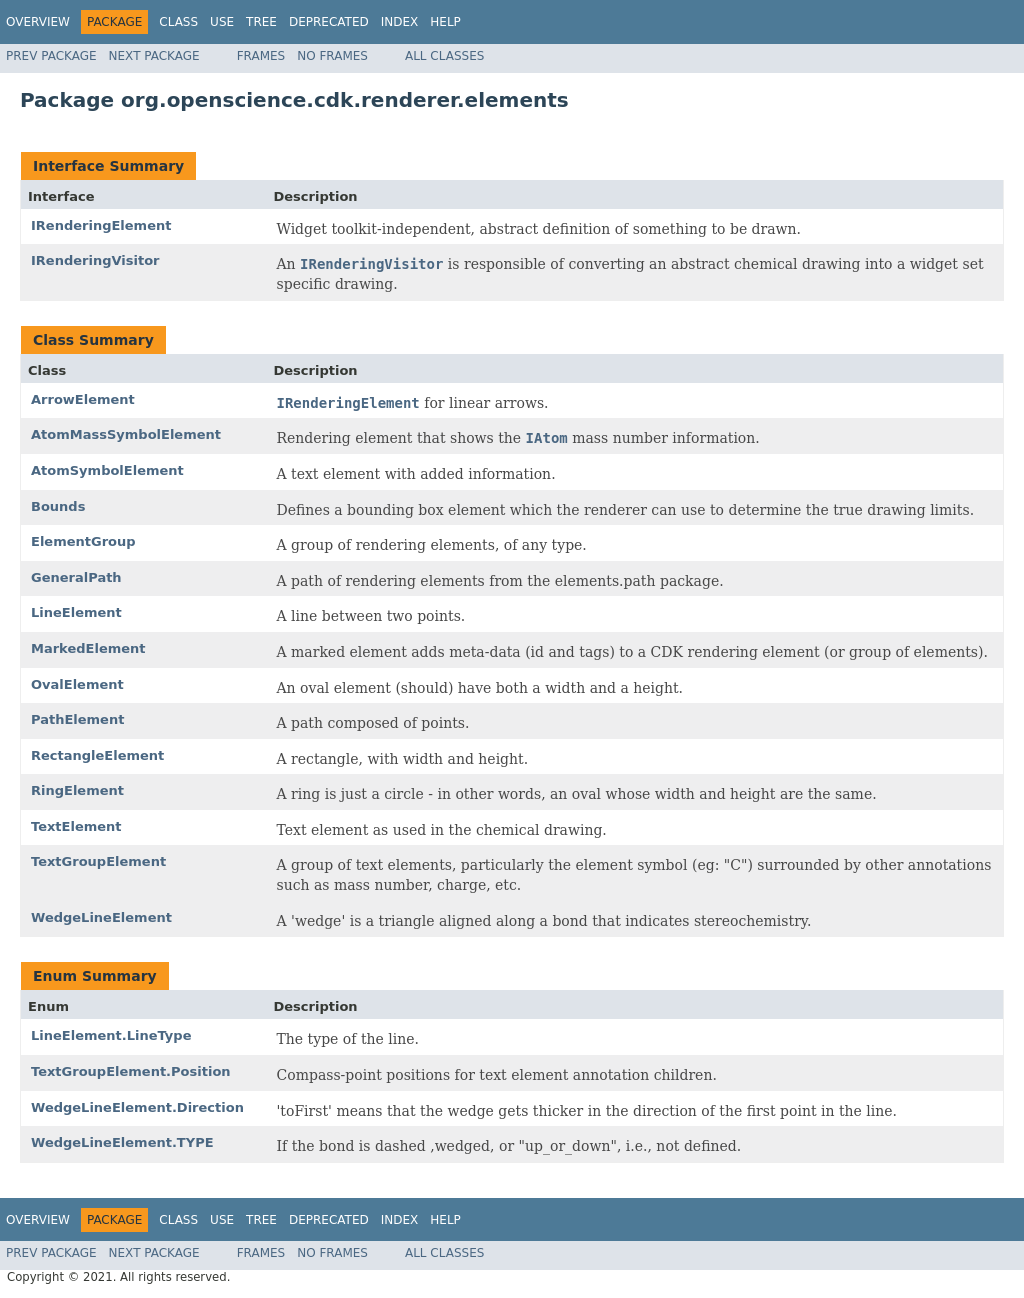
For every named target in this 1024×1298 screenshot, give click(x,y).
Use (222, 22)
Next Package (154, 56)
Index (400, 22)
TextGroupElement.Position (131, 1071)
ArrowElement (83, 399)
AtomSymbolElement (107, 470)
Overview (38, 22)
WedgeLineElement (101, 917)
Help (445, 22)
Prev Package (51, 56)
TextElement (76, 826)
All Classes (444, 56)
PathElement (77, 719)
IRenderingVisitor (95, 260)
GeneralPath (76, 577)
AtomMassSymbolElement (126, 434)
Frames (261, 56)
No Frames (332, 56)
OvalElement (77, 684)
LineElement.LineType (111, 1035)
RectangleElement (97, 755)
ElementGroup (83, 541)
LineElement (76, 612)
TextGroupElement (98, 861)
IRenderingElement (101, 225)
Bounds (58, 506)
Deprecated (329, 22)
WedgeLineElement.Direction (137, 1107)
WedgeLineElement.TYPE (122, 1142)
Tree (261, 22)
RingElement (77, 790)
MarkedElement (88, 648)
